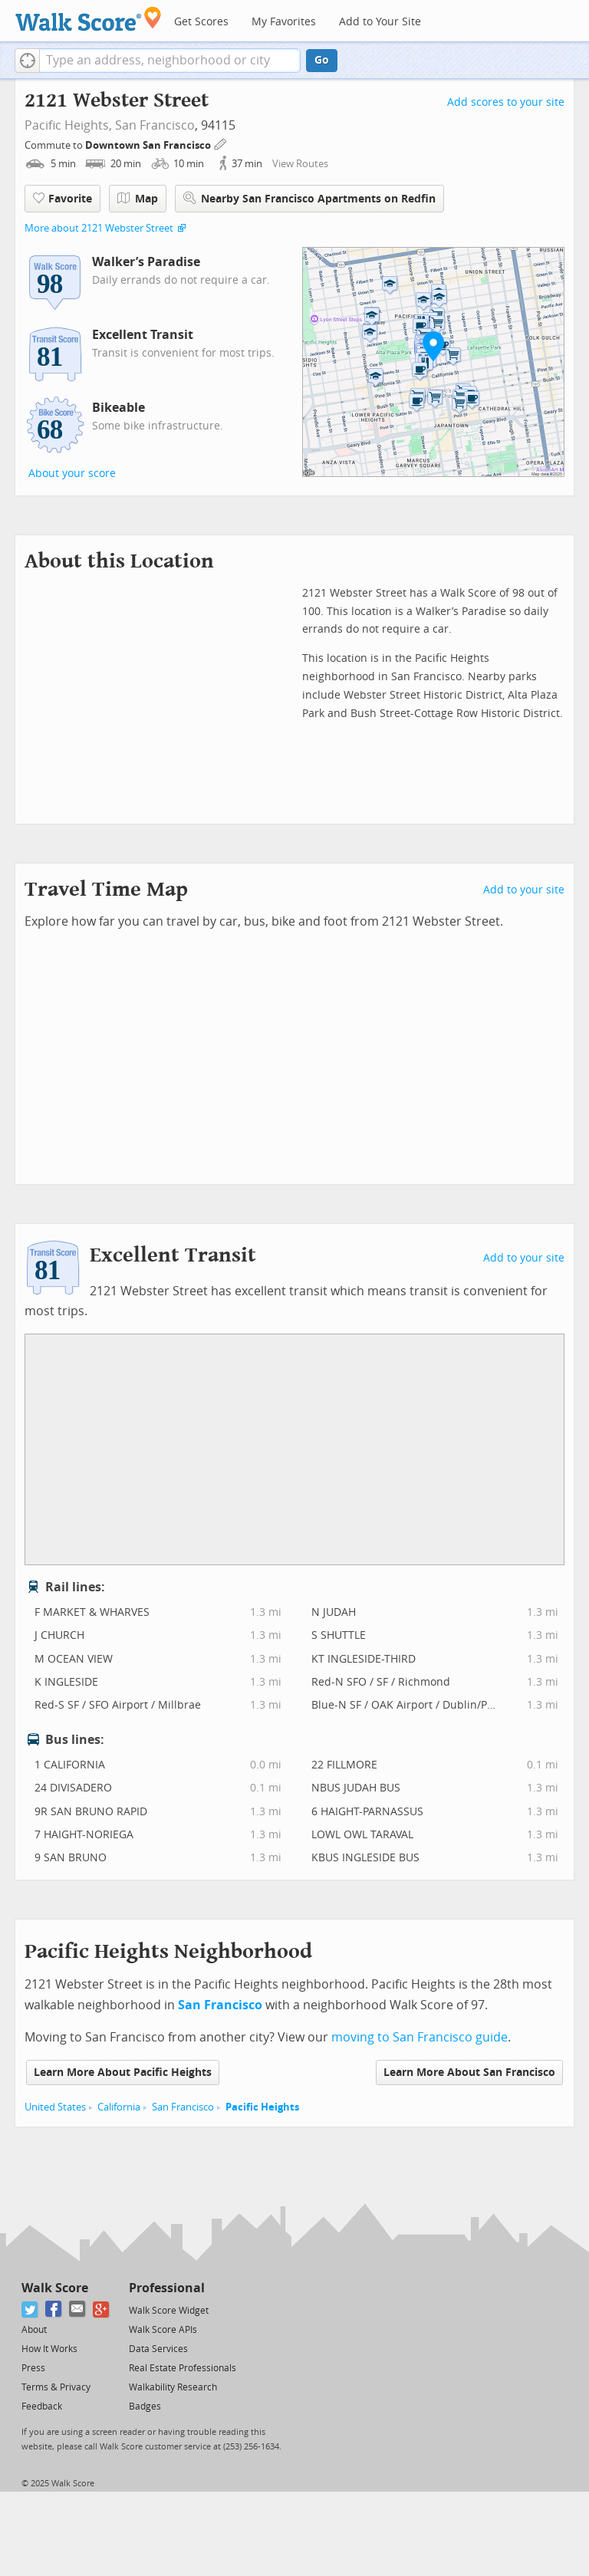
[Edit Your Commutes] (221, 143)
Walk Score (54, 2288)
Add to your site (523, 890)
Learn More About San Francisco (469, 2072)
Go (321, 60)
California (118, 2107)
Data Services (158, 2349)
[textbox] (170, 60)
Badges (145, 2406)
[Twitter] (30, 2309)
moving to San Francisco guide (419, 2037)
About (34, 2329)
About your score (72, 473)
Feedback (41, 2406)
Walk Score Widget (169, 2310)
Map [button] (137, 199)
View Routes (300, 163)
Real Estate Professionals (182, 2368)
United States (55, 2107)
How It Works (49, 2349)
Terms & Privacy (55, 2387)
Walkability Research (173, 2387)
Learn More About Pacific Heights (123, 2072)
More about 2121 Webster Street (99, 228)
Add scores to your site (505, 102)
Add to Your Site (380, 21)
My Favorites (284, 21)
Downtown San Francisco (149, 145)
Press (33, 2368)
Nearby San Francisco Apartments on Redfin (309, 198)
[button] (27, 60)
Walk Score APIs (163, 2329)
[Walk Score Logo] (88, 18)
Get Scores (201, 21)
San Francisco (155, 125)
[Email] (78, 2309)
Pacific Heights (262, 2107)
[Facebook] (54, 2309)
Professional (167, 2288)
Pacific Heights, (68, 125)
